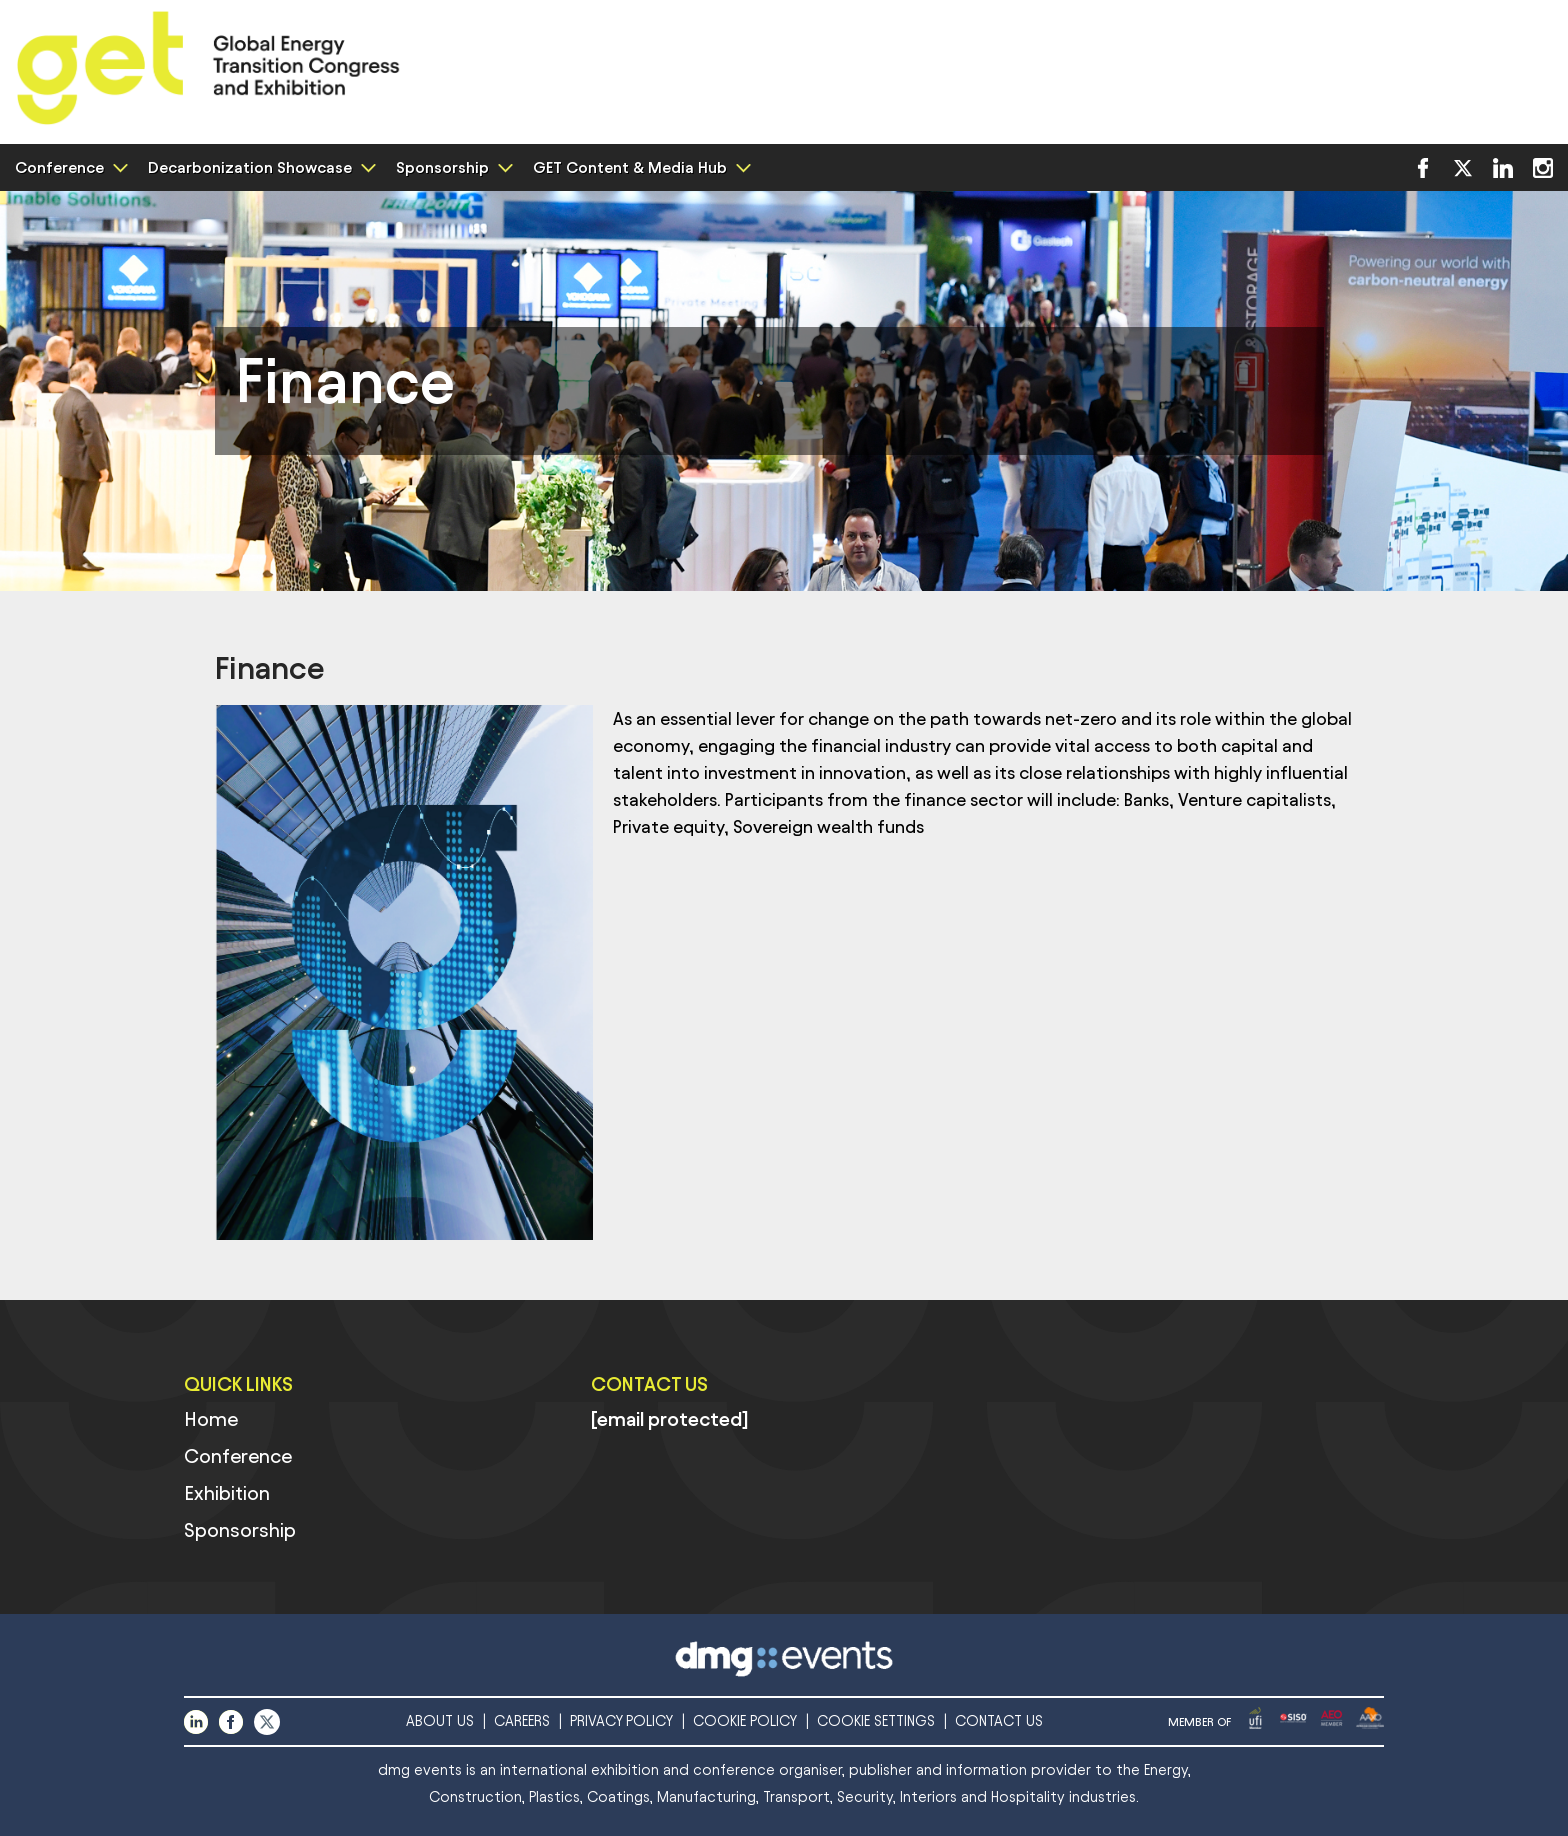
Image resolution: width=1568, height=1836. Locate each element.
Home (211, 1419)
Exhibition (227, 1493)
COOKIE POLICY (745, 1721)
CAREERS (522, 1721)
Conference (69, 167)
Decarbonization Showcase (259, 167)
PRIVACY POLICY (621, 1721)
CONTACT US (999, 1721)
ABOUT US (440, 1721)
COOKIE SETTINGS (876, 1721)
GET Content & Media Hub (639, 167)
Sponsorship (452, 167)
